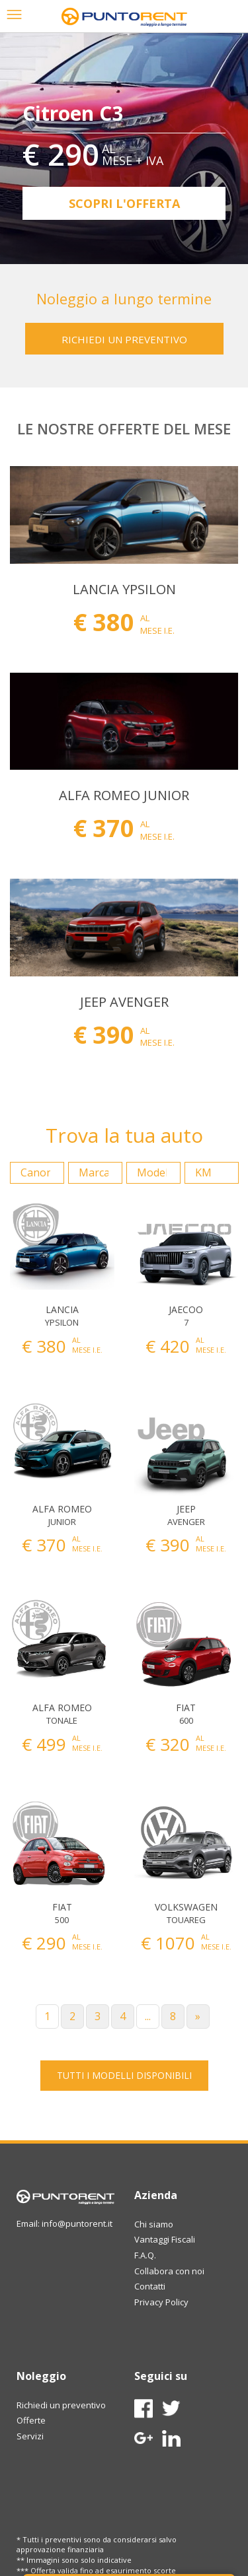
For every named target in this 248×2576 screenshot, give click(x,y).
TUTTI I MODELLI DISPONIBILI (124, 2075)
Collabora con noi (169, 2271)
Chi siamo (153, 2224)
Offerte (31, 2420)
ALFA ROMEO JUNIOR (124, 795)
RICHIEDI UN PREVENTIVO (124, 339)
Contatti (149, 2286)
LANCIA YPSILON (124, 589)
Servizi (30, 2436)
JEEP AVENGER (124, 1002)
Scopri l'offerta (124, 203)
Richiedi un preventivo (61, 2405)
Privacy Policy (161, 2302)
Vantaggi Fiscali (164, 2239)
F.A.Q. (145, 2255)
